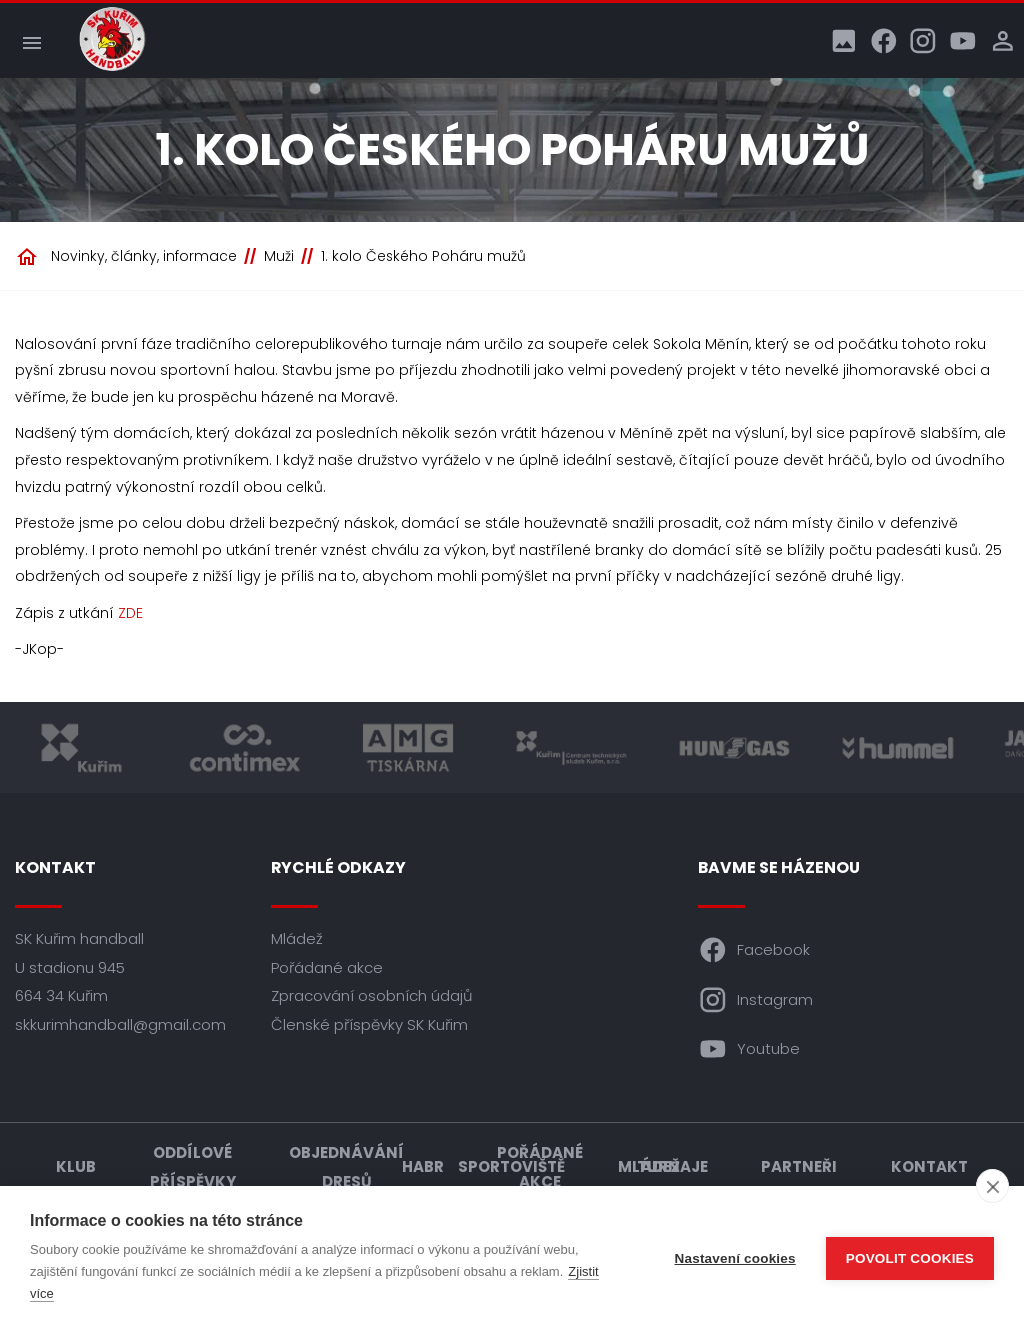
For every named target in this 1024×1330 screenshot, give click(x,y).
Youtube (749, 1049)
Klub (76, 1166)
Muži (279, 256)
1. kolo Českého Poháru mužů (423, 256)
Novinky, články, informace (144, 256)
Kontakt (929, 1166)
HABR (423, 1166)
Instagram (756, 1000)
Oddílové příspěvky (193, 1167)
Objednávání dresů (346, 1167)
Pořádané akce (327, 967)
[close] (992, 1186)
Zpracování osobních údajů (372, 995)
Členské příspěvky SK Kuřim (369, 1024)
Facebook (754, 950)
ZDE (130, 613)
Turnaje (672, 1166)
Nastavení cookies (735, 1258)
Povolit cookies (910, 1258)
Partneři (799, 1166)
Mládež (297, 938)
